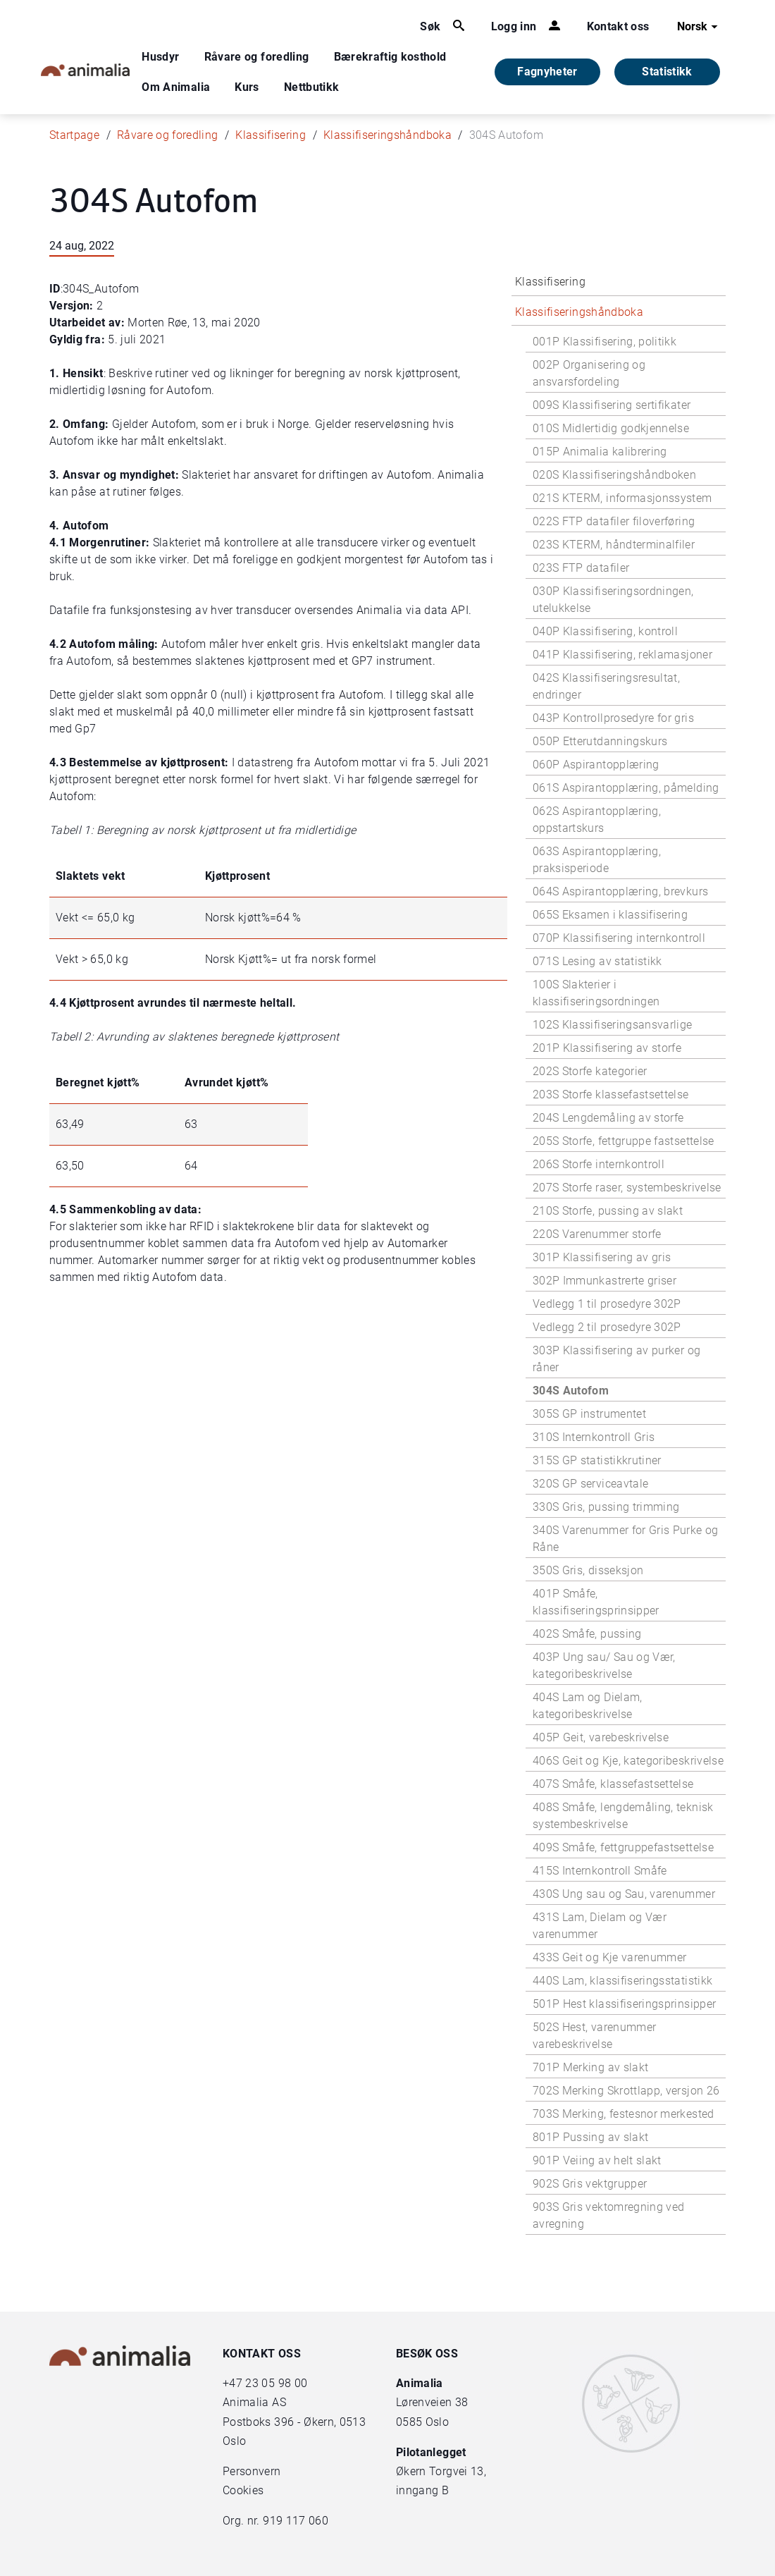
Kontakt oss (618, 26)
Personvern (252, 2471)
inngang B (422, 2490)
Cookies (243, 2490)
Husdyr (160, 56)
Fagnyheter (547, 71)
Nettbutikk (312, 87)
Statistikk (667, 71)
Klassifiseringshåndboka (387, 135)
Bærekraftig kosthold (390, 56)
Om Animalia (176, 87)
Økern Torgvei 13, (442, 2471)
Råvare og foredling (256, 56)
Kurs (247, 87)
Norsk (699, 27)
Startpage (74, 135)
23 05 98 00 (276, 2383)
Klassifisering (270, 135)
